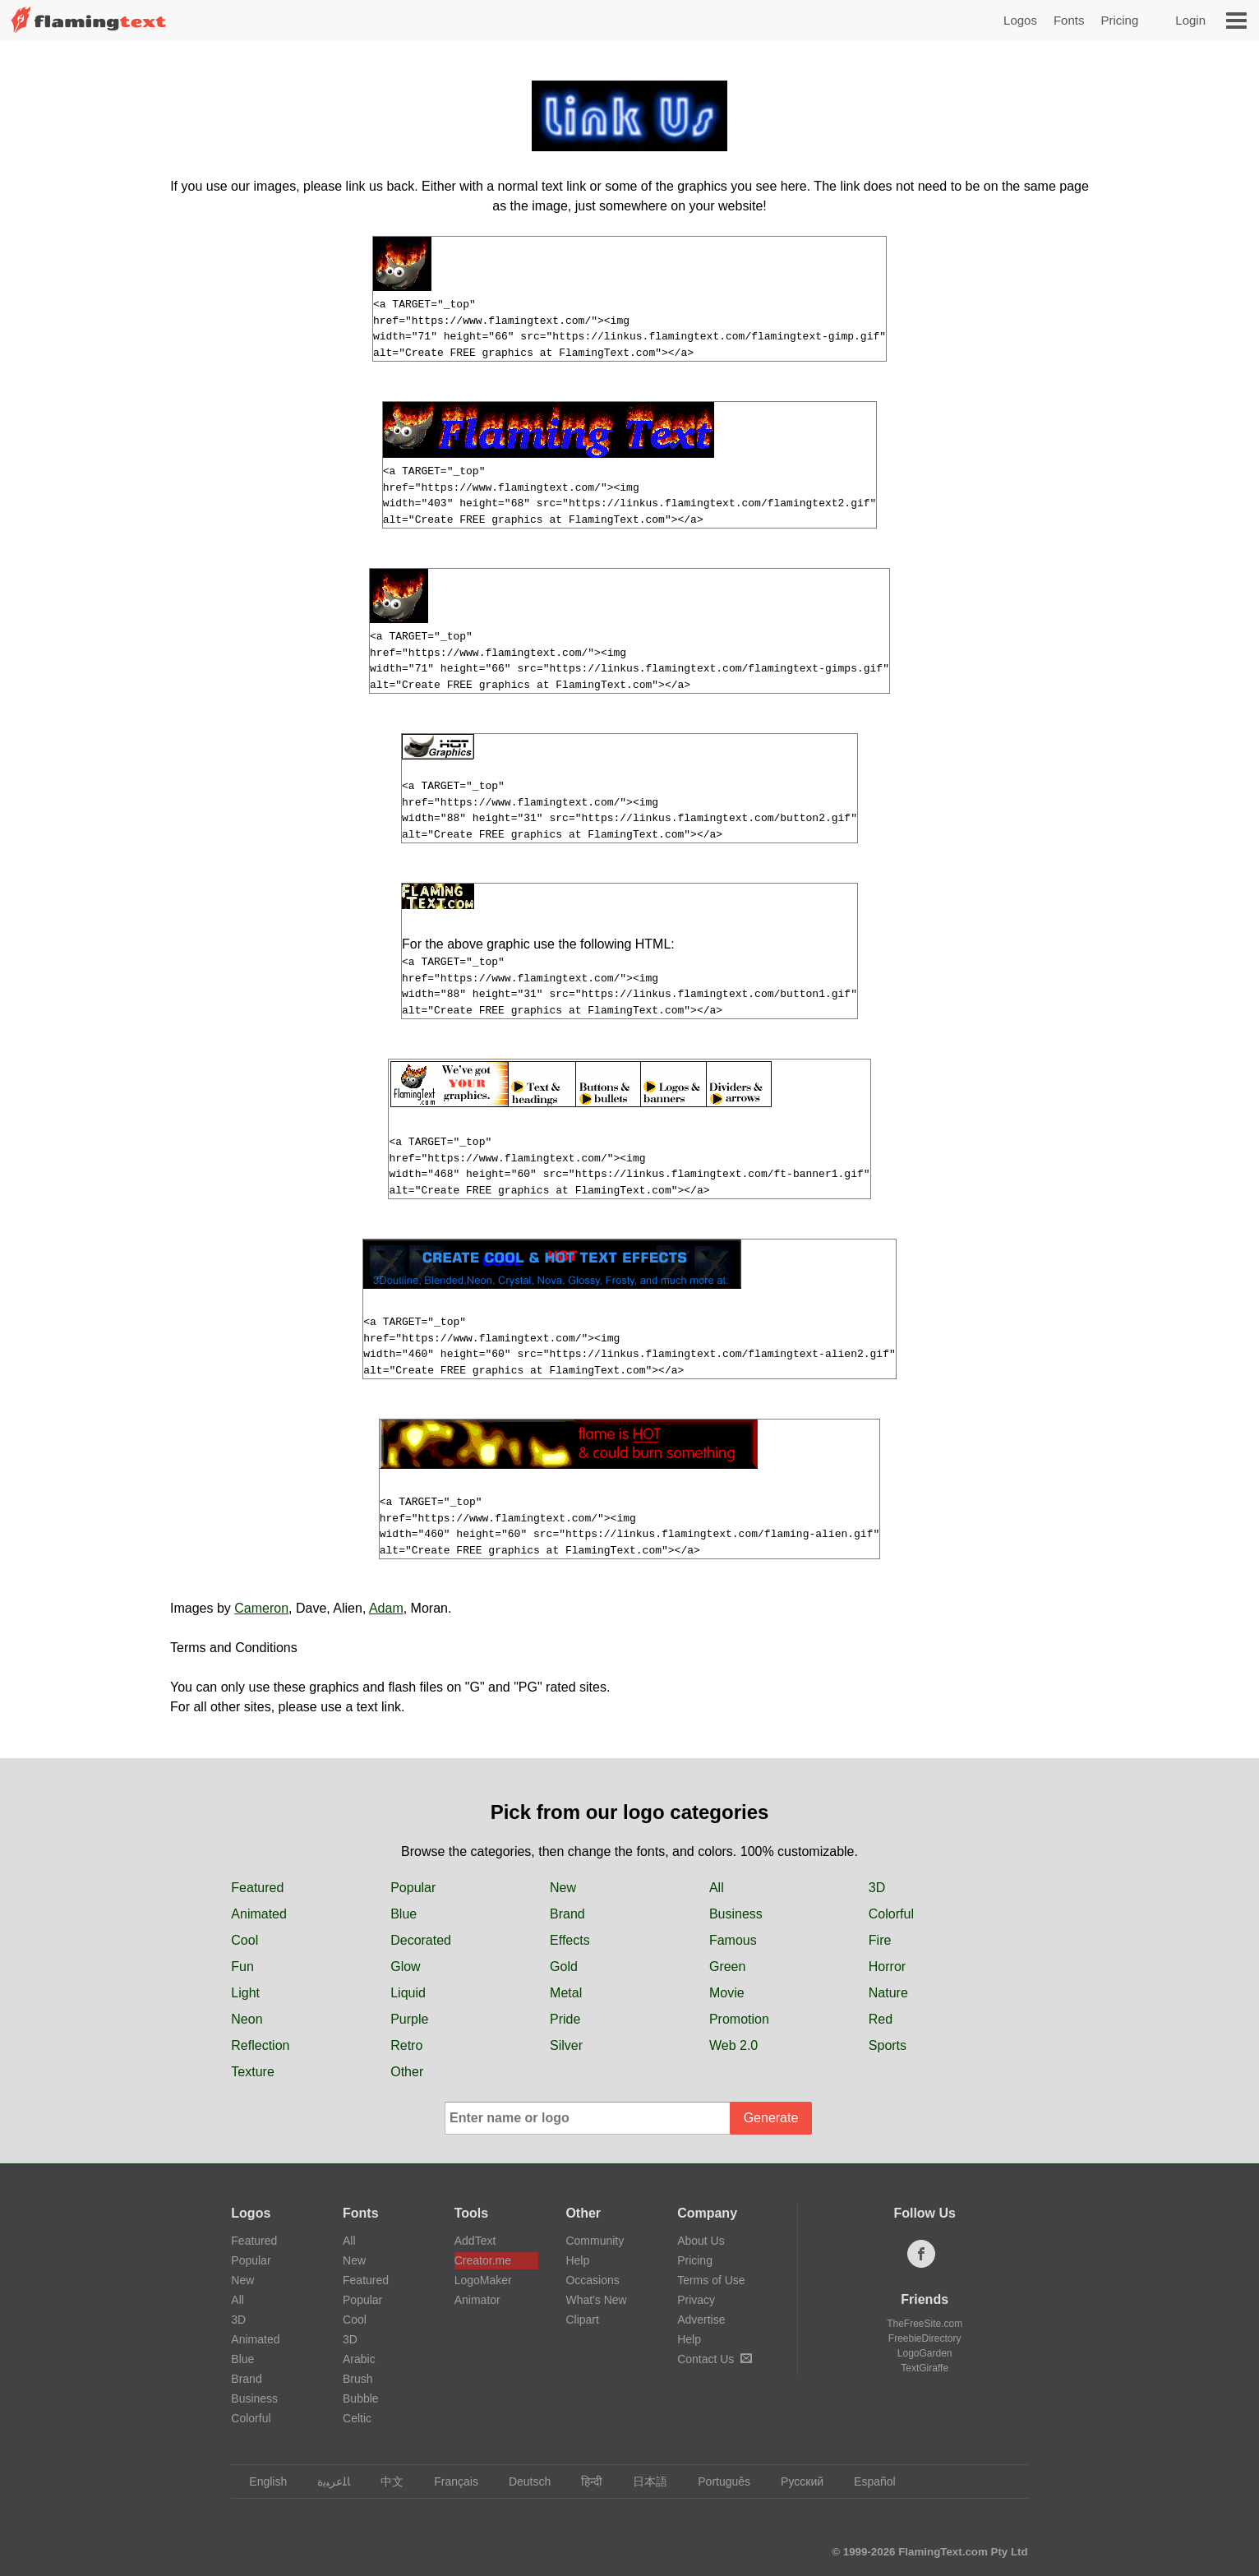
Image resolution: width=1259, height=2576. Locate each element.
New (563, 1888)
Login (1190, 20)
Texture (252, 2072)
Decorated (420, 1940)
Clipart (581, 2319)
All (716, 1888)
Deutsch (522, 2481)
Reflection (260, 2045)
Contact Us (714, 2359)
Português (716, 2481)
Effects (570, 1940)
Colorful (891, 1914)
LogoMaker (483, 2280)
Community (594, 2240)
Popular (413, 1888)
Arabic (359, 2359)
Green (727, 1967)
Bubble (361, 2398)
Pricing (1119, 20)
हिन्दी (583, 2481)
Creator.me (482, 2260)
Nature (888, 1993)
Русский (794, 2481)
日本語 (642, 2481)
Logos (1020, 20)
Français (448, 2481)
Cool (244, 1940)
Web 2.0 (733, 2045)
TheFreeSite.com (924, 2323)
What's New (595, 2299)
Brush (358, 2378)
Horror (887, 1967)
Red (880, 2019)
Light (245, 1993)
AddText (475, 2240)
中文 (384, 2481)
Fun (242, 1967)
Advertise (701, 2319)
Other (406, 2072)
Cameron (261, 1608)
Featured (257, 1888)
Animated (259, 1914)
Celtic (357, 2418)
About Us (701, 2240)
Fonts (1069, 20)
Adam (386, 1608)
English (260, 2481)
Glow (405, 1967)
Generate (771, 2118)
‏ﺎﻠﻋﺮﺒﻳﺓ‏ (326, 2481)
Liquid (408, 1993)
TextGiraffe (924, 2368)
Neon (246, 2019)
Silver (566, 2045)
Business (736, 1914)
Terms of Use (711, 2280)
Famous (733, 1940)
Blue (403, 1914)
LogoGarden (924, 2353)
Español (867, 2481)
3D (877, 1888)
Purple (409, 2019)
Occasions (592, 2280)
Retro (406, 2045)
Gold (564, 1967)
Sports (887, 2045)
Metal (566, 1993)
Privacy (696, 2299)
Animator (477, 2299)
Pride (565, 2019)
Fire (880, 1940)
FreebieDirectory (925, 2338)
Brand (567, 1914)
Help (577, 2260)
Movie (727, 1993)
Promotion (739, 2019)
